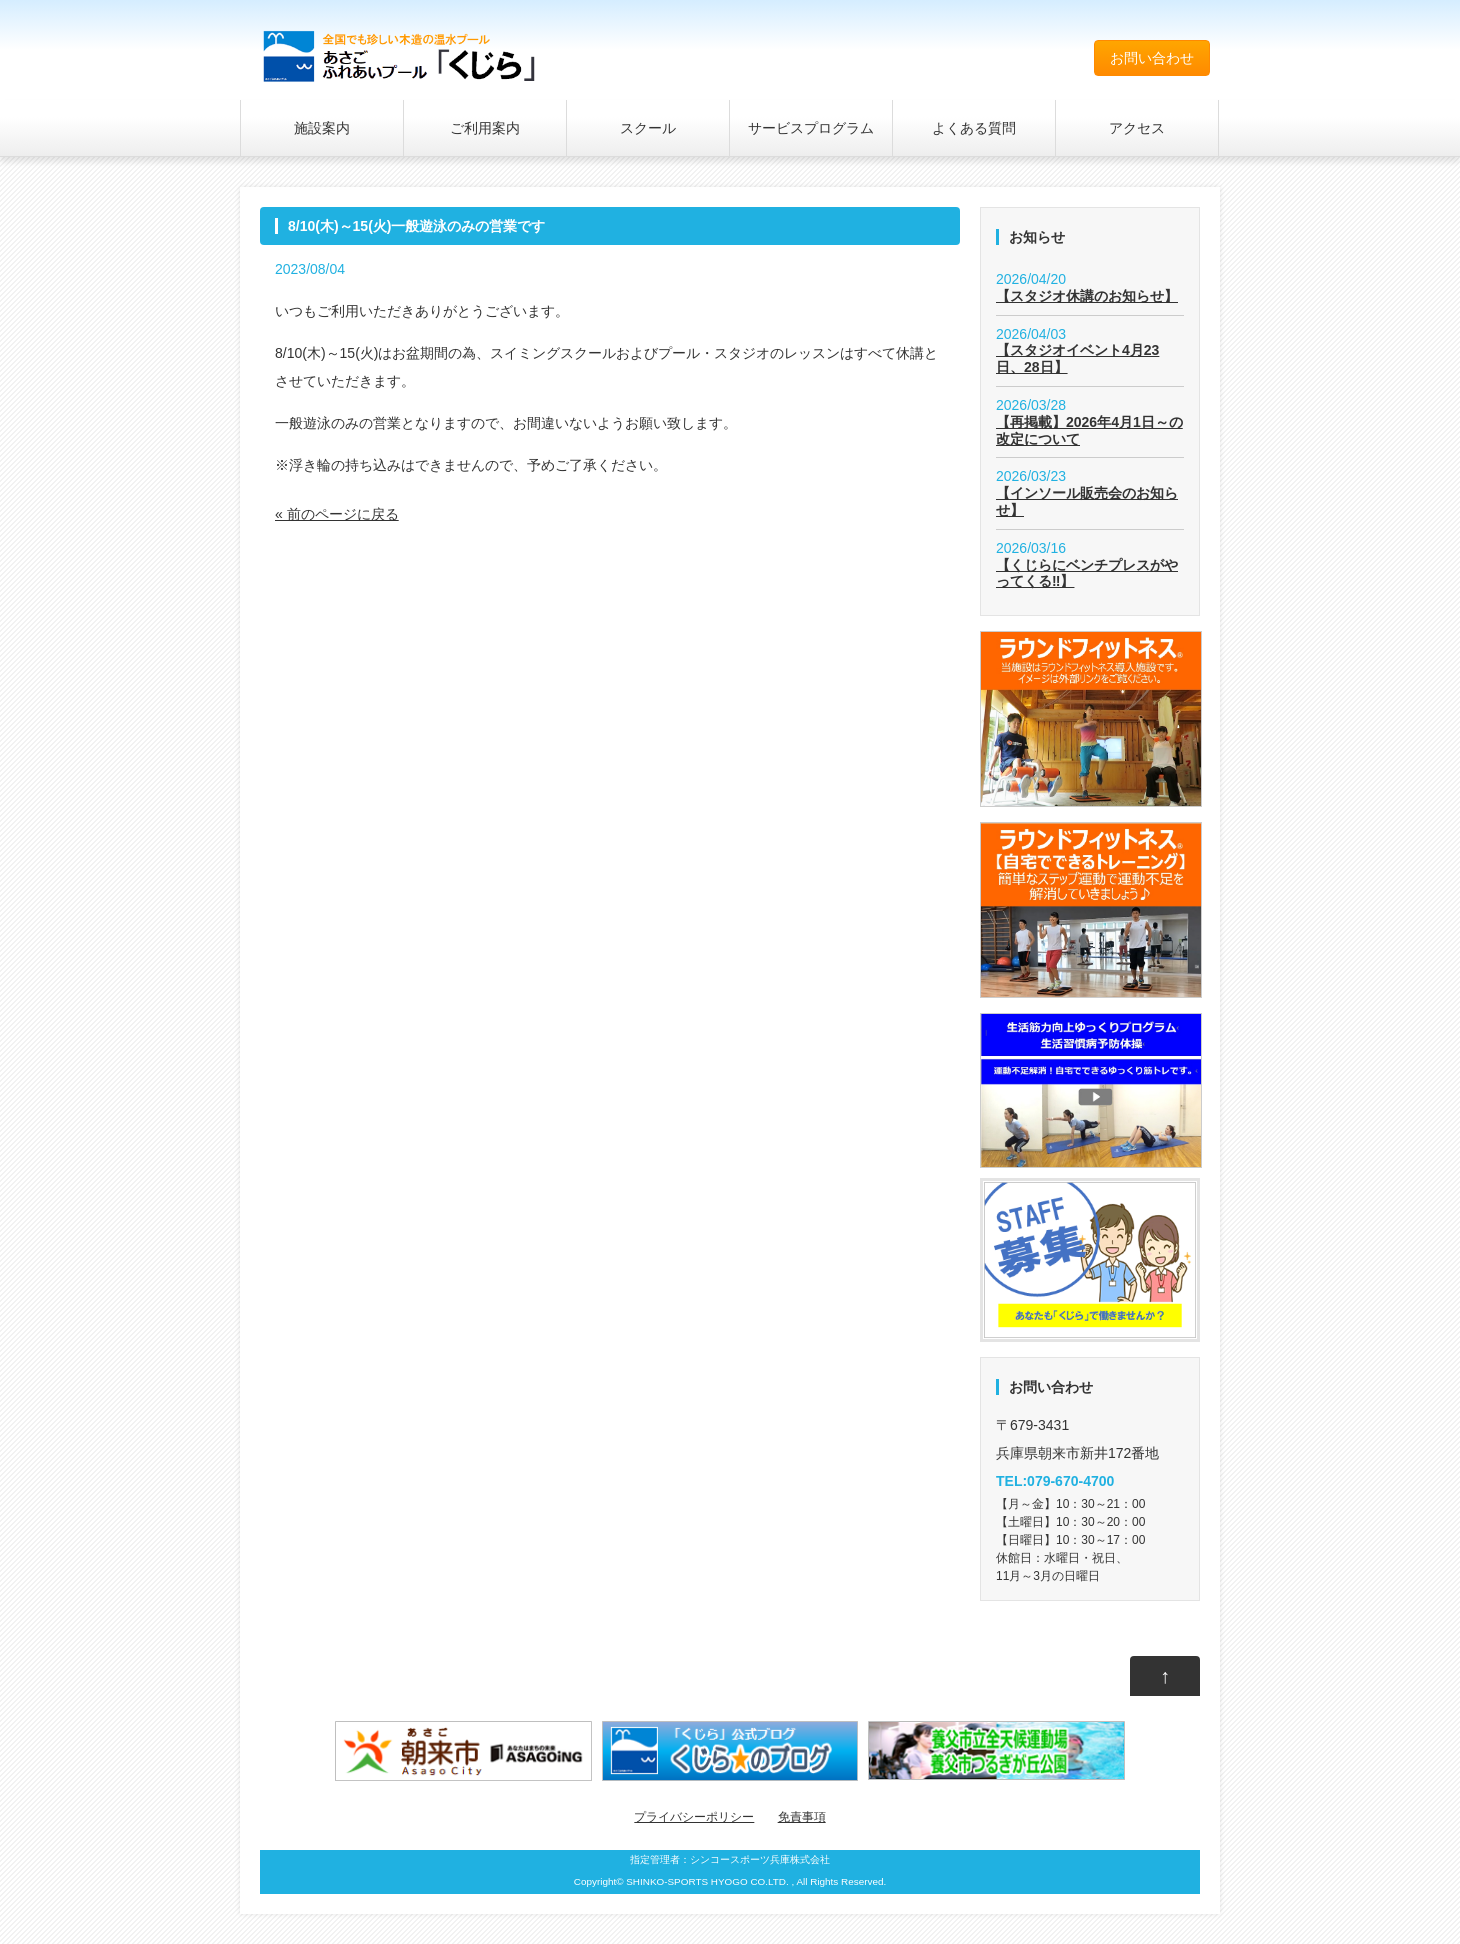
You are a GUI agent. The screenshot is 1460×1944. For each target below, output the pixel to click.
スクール (648, 128)
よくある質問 (974, 128)
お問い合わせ (1152, 58)
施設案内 (322, 128)
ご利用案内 (485, 128)
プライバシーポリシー (694, 1817)
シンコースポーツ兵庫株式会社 (760, 1859)
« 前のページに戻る (337, 514)
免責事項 (802, 1817)
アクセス (1137, 128)
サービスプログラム (811, 128)
